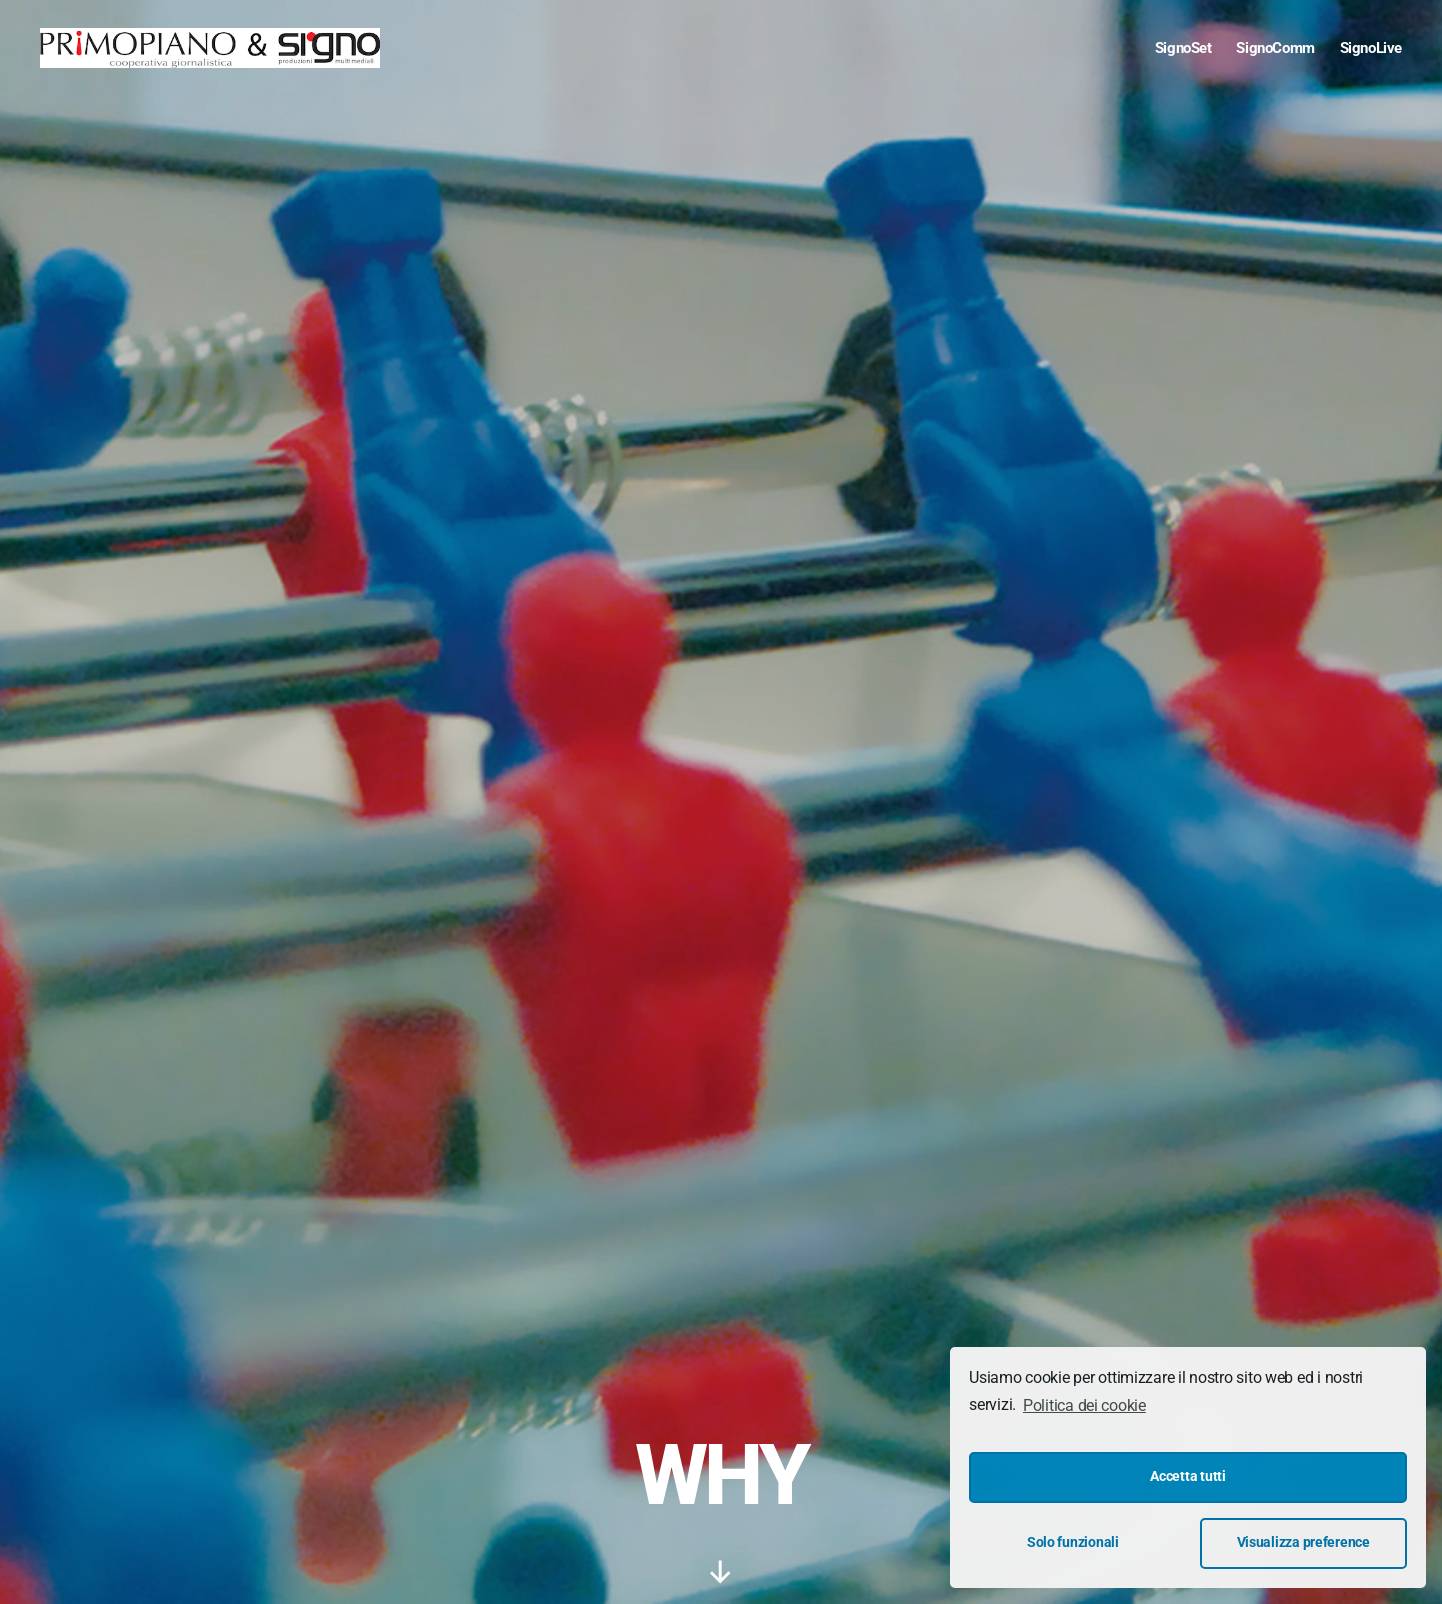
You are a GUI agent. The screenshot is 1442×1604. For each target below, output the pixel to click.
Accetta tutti (1188, 1476)
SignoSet (1183, 48)
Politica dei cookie (1084, 1405)
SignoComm (1275, 48)
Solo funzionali (1073, 1542)
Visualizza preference (1303, 1542)
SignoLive (1371, 48)
